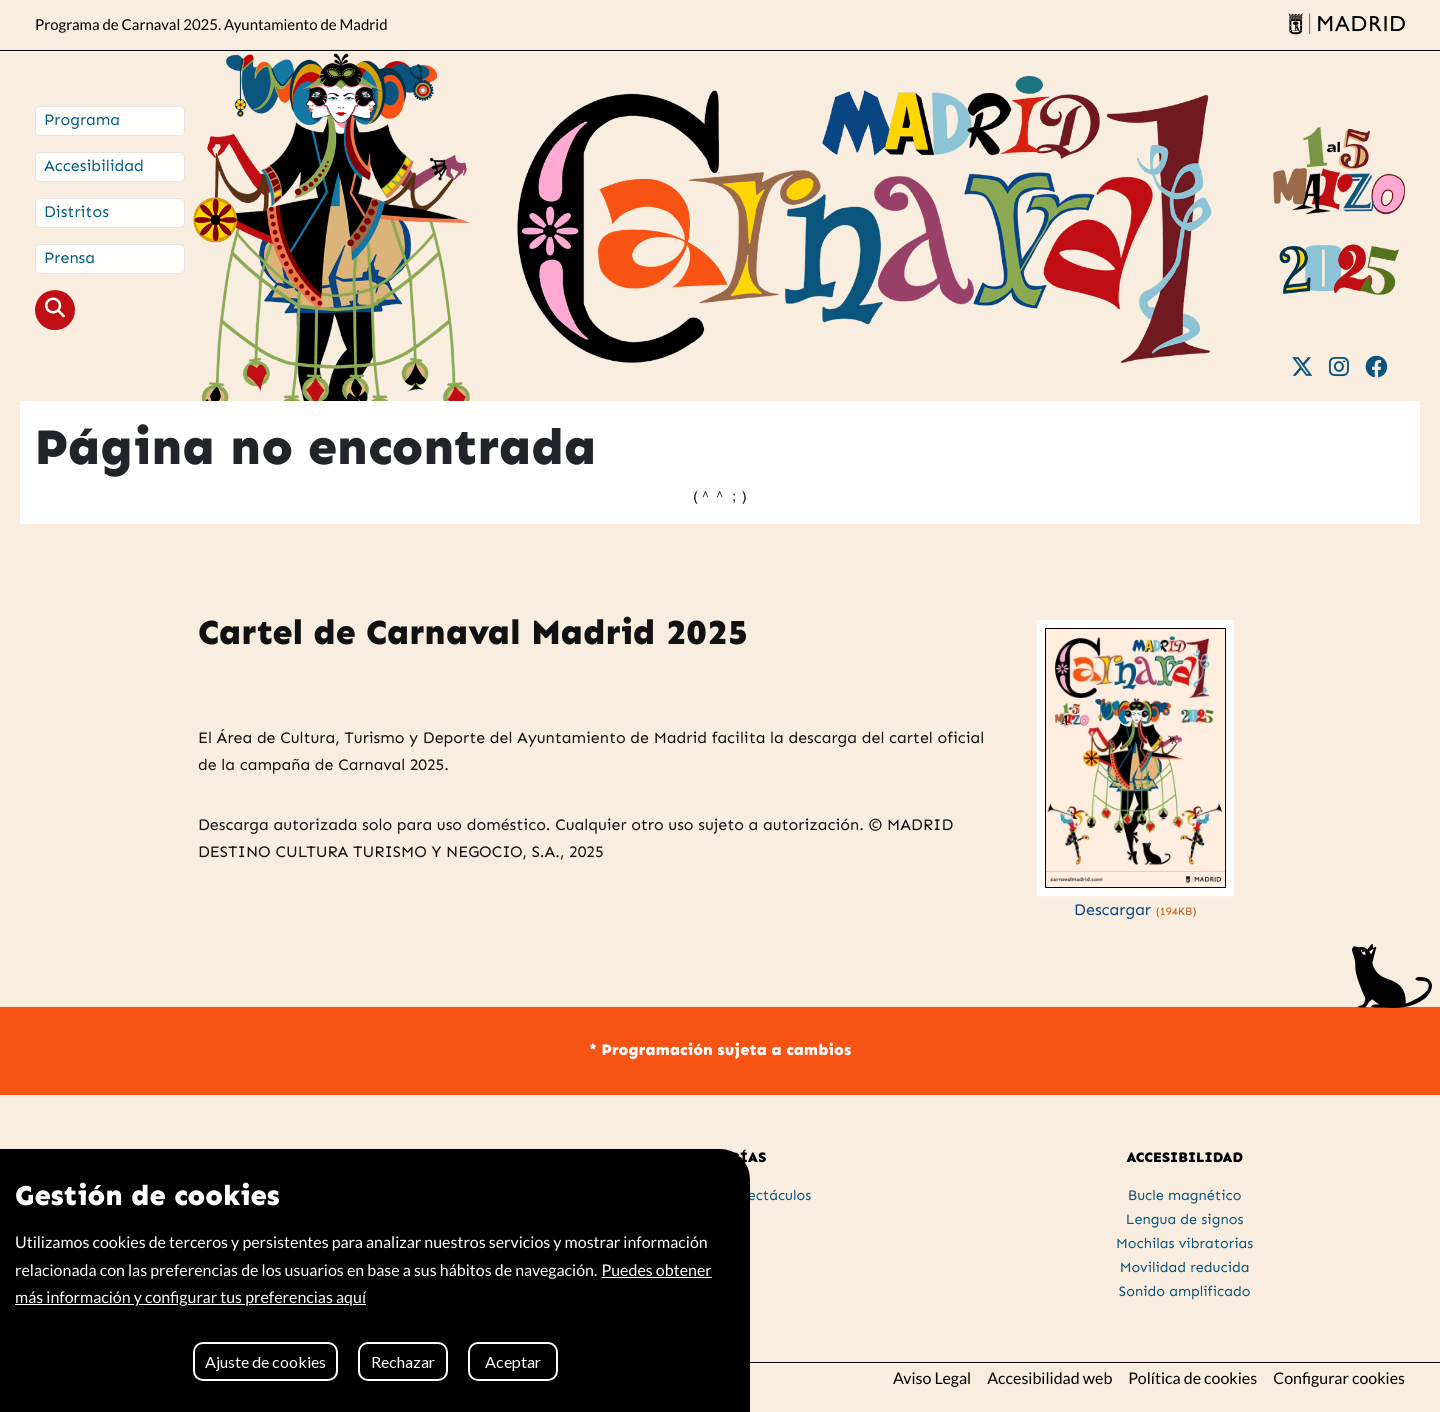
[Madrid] (1346, 25)
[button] (55, 310)
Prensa (69, 258)
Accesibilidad (94, 166)
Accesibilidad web (1049, 1378)
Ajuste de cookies (265, 1361)
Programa (82, 120)
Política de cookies (1192, 1378)
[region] (375, 1280)
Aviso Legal (932, 1378)
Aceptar (513, 1361)
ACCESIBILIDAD (1184, 1157)
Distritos (76, 212)
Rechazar (403, 1361)
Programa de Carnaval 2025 (211, 25)
